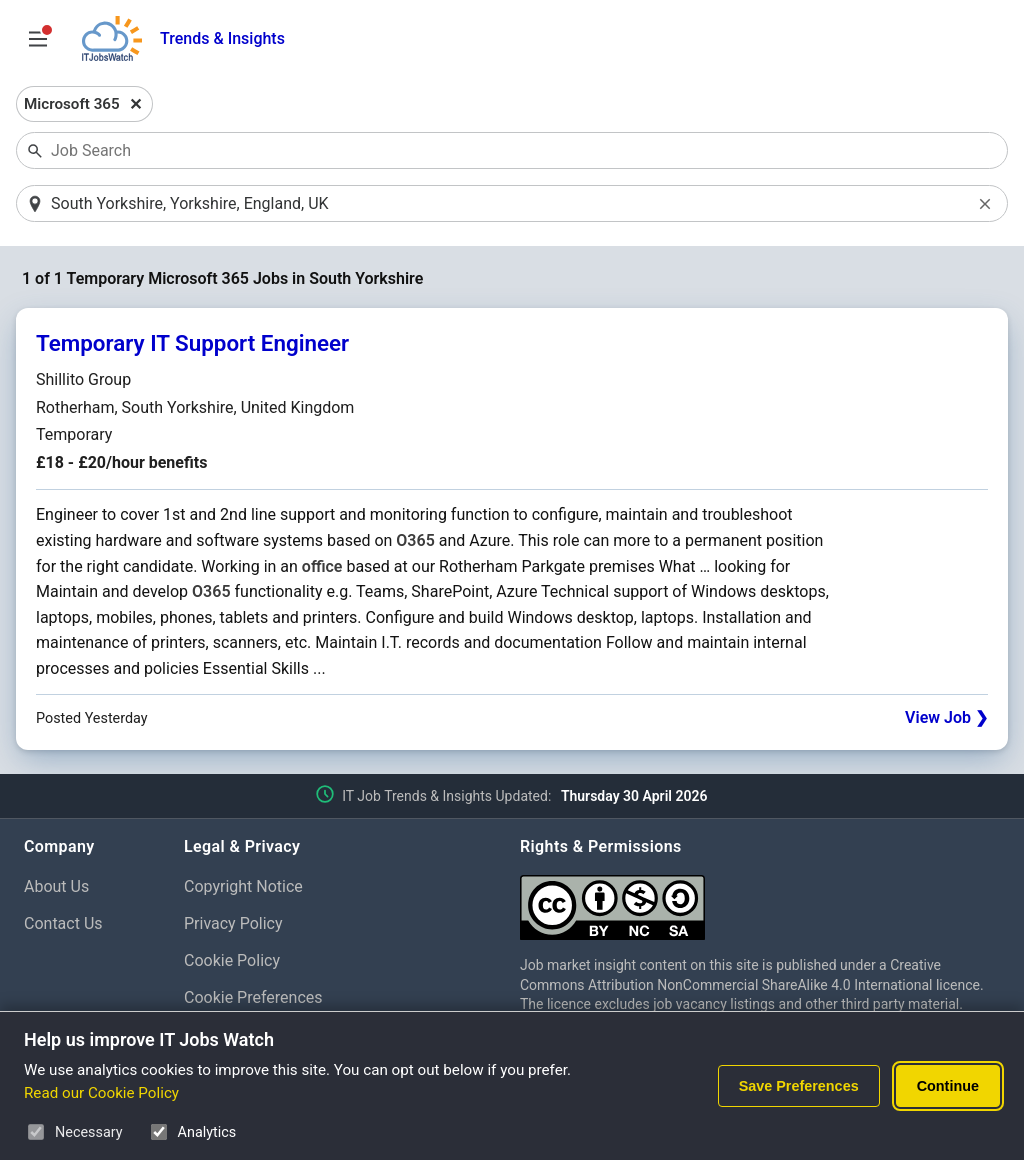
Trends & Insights (222, 38)
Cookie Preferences (253, 997)
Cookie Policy (232, 960)
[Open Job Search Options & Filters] (38, 39)
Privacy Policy (233, 923)
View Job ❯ (946, 717)
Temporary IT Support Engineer (192, 343)
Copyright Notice (243, 886)
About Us (56, 886)
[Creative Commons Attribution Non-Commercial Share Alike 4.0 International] (760, 899)
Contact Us (63, 923)
